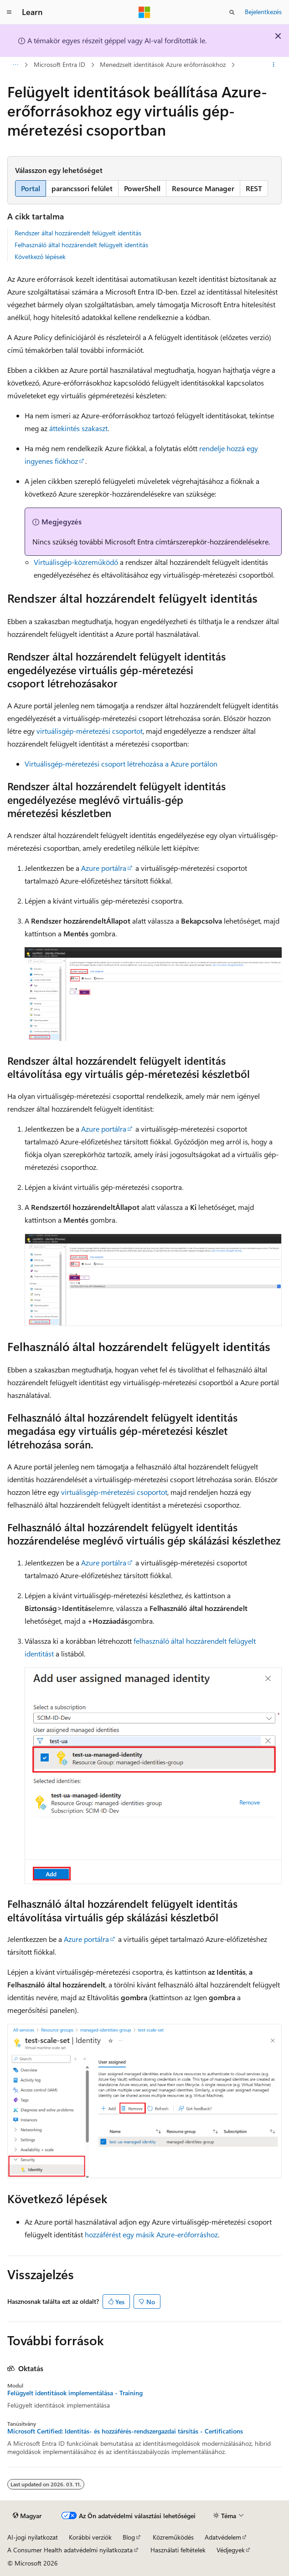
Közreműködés (173, 2537)
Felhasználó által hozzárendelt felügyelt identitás (81, 244)
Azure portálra (103, 868)
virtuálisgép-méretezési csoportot (89, 731)
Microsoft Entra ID (59, 64)
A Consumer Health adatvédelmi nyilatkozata (70, 2550)
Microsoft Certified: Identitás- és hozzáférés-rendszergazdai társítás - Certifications (125, 2431)
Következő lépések (40, 256)
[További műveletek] (274, 65)
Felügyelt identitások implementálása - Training (75, 2393)
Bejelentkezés (263, 11)
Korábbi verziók (90, 2537)
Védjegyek (231, 2550)
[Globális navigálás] (9, 12)
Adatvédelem (223, 2537)
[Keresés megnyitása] (232, 12)
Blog (129, 2537)
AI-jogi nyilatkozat (32, 2537)
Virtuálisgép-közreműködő (76, 562)
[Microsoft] (144, 12)
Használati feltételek (178, 2550)
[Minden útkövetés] (15, 65)
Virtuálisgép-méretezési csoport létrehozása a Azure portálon (121, 763)
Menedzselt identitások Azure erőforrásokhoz (163, 64)
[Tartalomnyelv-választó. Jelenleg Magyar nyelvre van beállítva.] (27, 2515)
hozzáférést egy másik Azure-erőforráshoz (151, 2234)
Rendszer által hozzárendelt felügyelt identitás (78, 233)
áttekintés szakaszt (78, 428)
